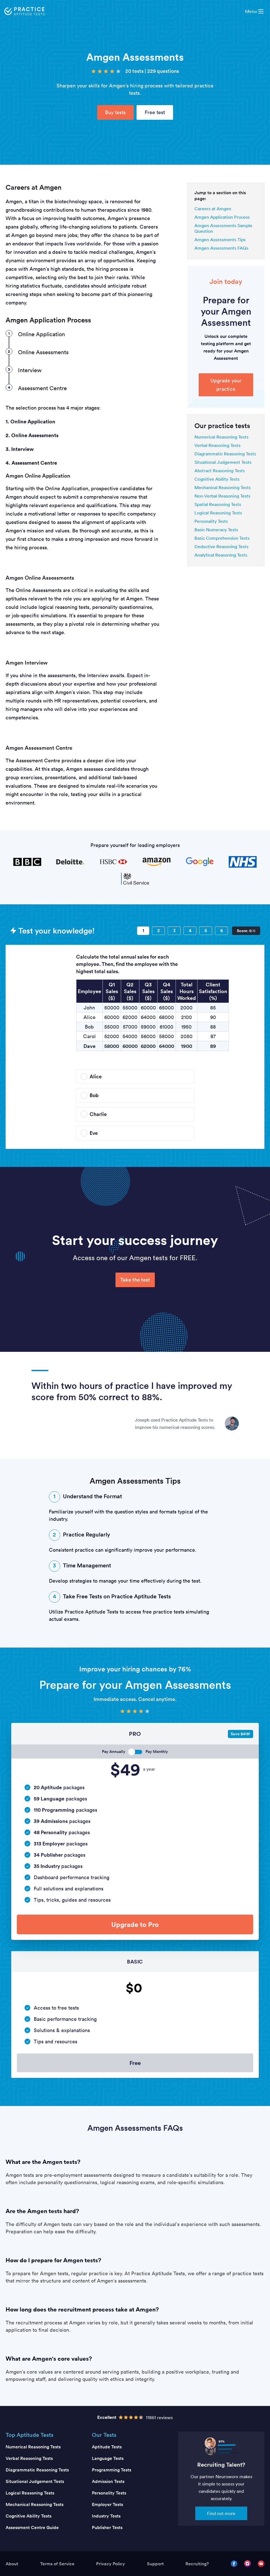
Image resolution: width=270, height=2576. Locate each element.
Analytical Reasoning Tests (220, 555)
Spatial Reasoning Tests (217, 504)
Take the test (135, 1279)
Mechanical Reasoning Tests (222, 487)
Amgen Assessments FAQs (221, 248)
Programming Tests (111, 2470)
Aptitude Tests (107, 2447)
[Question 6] (221, 931)
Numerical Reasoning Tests (221, 437)
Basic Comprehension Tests (221, 538)
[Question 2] (158, 931)
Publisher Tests (107, 2527)
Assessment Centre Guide (32, 2527)
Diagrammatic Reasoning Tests (225, 454)
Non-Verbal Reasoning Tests (222, 496)
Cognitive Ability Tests (216, 479)
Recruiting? (197, 2564)
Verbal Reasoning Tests (217, 445)
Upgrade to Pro (135, 1924)
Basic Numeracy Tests (216, 529)
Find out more (221, 2513)
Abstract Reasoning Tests (219, 470)
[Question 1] (143, 931)
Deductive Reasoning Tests (221, 546)
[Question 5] (205, 931)
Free (135, 2063)
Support (155, 2564)
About (12, 2564)
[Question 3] (174, 931)
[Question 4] (189, 931)
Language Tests (108, 2458)
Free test (155, 112)
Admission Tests (108, 2481)
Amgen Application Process (222, 217)
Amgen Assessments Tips (220, 239)
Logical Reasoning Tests (218, 513)
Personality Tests (211, 521)
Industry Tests (106, 2516)
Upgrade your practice (226, 384)
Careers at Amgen (212, 208)
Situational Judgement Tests (222, 462)
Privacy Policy (110, 2564)
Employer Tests (107, 2504)
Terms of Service (57, 2564)
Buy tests (115, 112)
